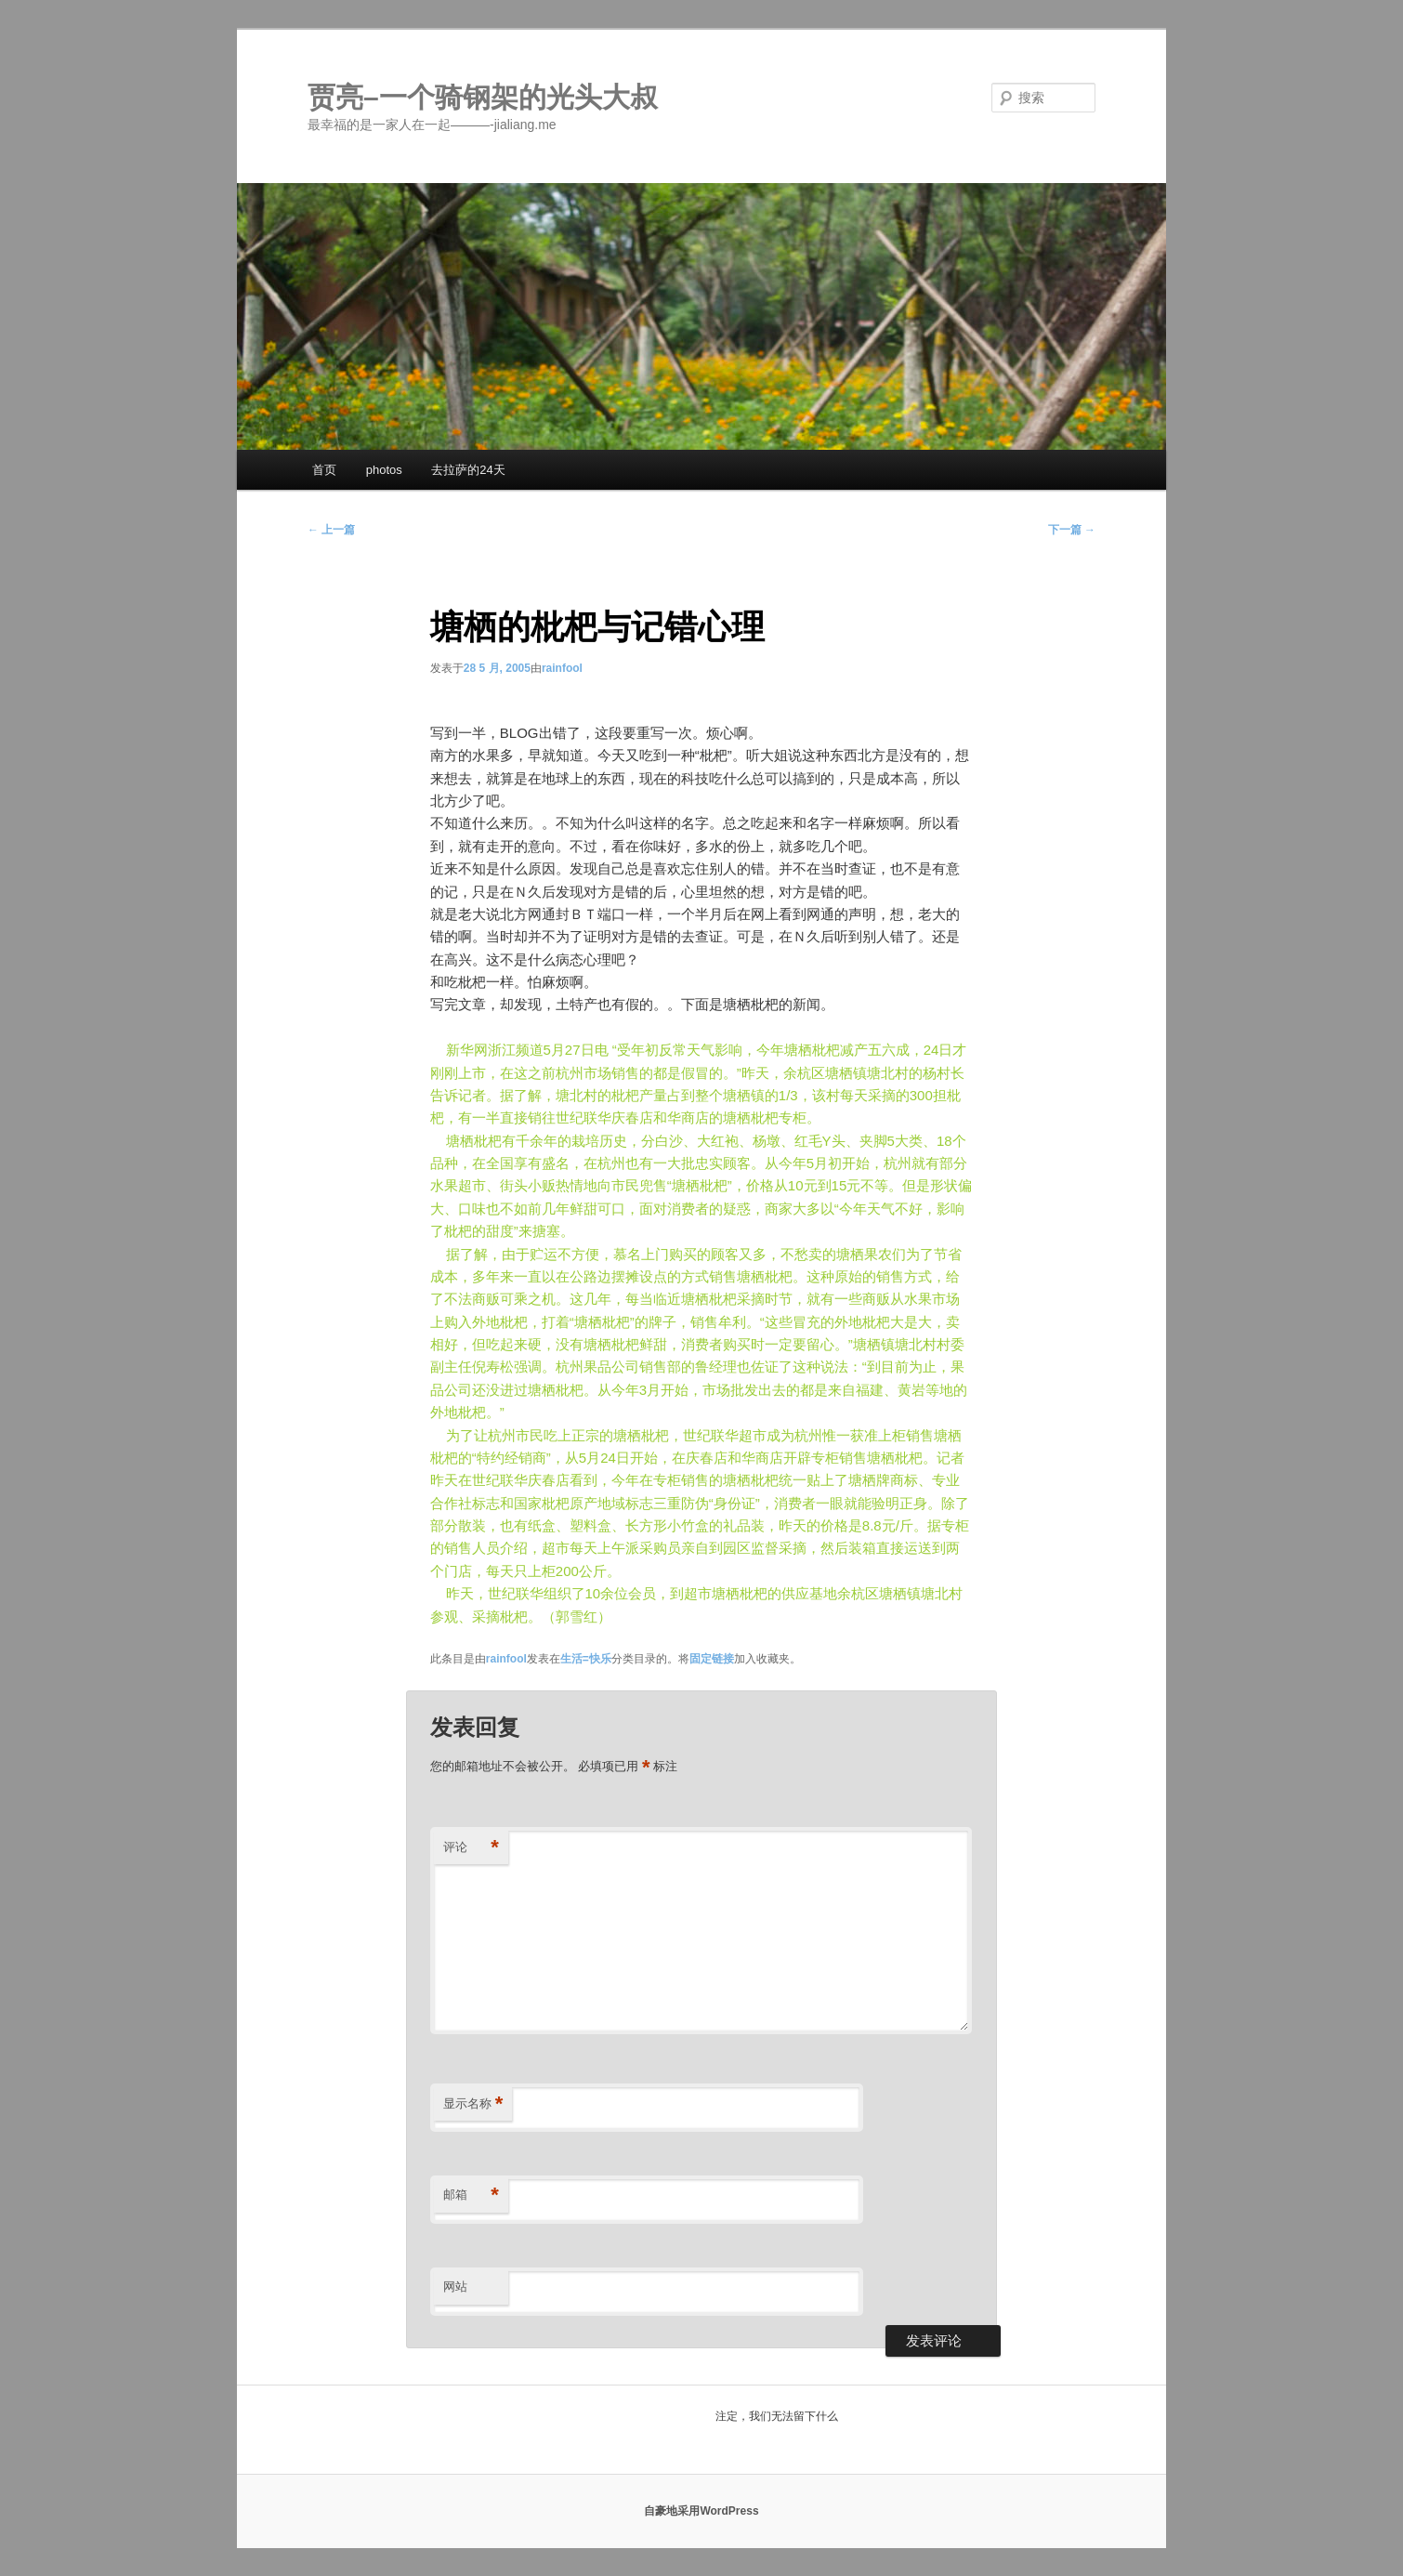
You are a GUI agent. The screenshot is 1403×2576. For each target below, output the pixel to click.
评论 (471, 1847)
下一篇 (1071, 529)
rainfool (562, 668)
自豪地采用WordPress (701, 2510)
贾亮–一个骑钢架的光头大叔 (483, 97)
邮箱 (471, 2195)
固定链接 (711, 1658)
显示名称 (473, 2104)
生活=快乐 (585, 1658)
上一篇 (331, 529)
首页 (324, 470)
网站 (455, 2286)
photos (384, 470)
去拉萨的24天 (468, 470)
